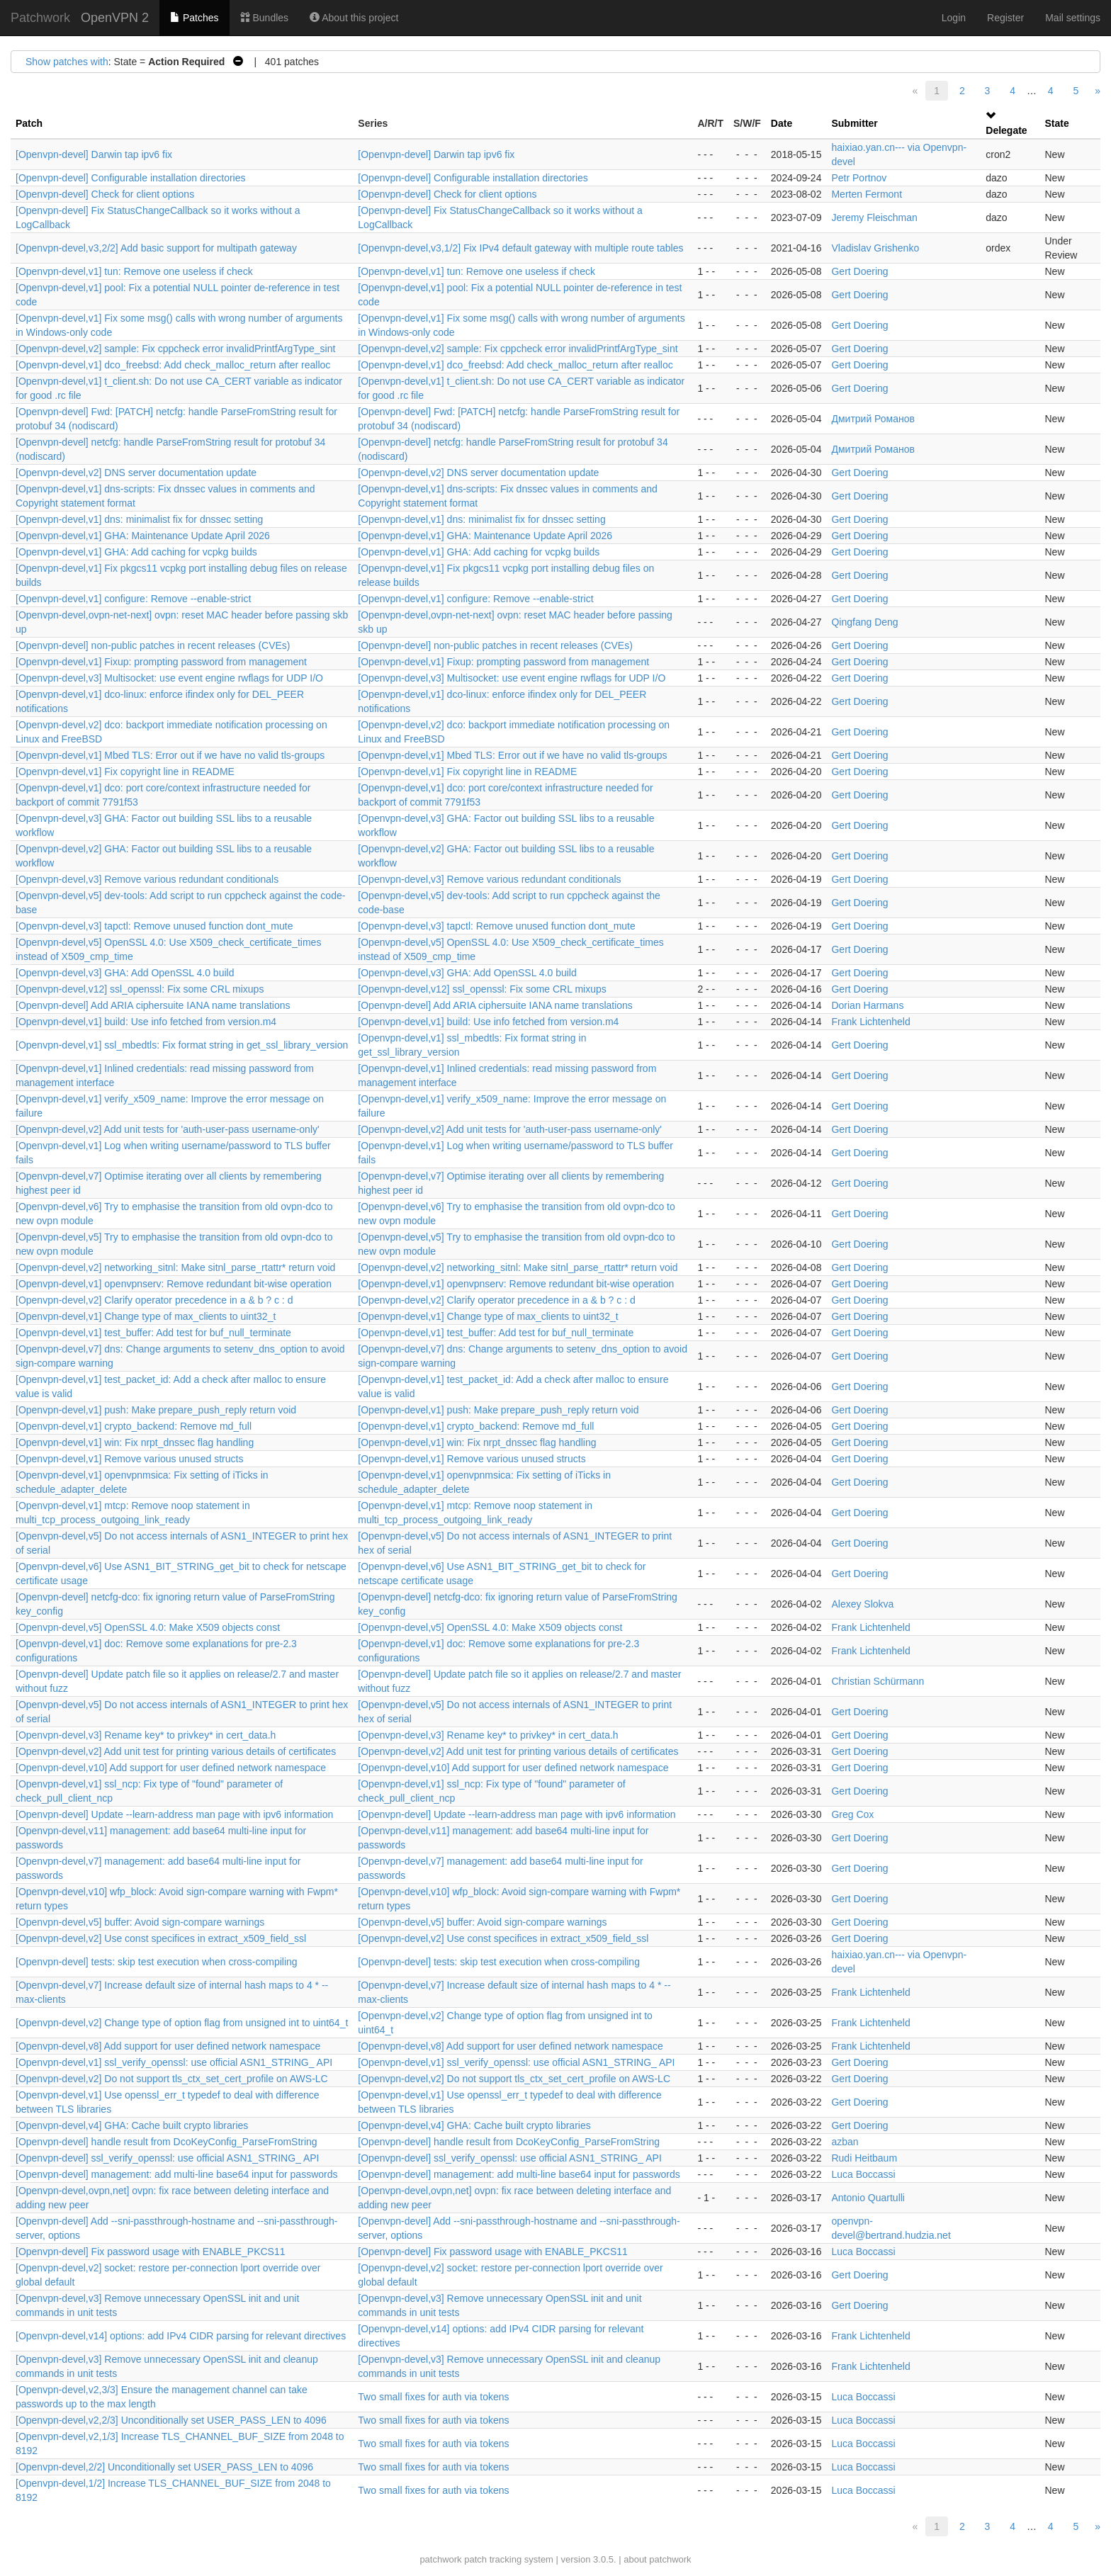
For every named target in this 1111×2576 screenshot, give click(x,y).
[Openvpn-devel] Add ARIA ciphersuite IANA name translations (153, 1005)
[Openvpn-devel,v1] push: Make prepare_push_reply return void (156, 1410)
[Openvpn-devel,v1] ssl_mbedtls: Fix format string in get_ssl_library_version (182, 1045)
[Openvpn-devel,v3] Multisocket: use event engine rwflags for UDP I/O (169, 678)
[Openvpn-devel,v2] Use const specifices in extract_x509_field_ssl (161, 1938)
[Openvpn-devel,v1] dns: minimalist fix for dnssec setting (139, 519)
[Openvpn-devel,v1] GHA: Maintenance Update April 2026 (143, 535)
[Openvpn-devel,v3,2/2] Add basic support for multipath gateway (156, 248)
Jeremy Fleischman (874, 217)
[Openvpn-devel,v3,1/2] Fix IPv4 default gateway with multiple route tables (520, 248)
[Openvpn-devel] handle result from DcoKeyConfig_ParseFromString (166, 2141)
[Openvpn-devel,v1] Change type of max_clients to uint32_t (146, 1316)
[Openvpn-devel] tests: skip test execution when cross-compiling (157, 1961)
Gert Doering (859, 271)
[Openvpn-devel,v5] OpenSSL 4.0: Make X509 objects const (148, 1627)
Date (781, 123)
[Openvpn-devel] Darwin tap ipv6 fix (94, 154)
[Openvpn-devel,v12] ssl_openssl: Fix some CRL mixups (140, 989)
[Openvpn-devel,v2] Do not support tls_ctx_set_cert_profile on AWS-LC (172, 2078)
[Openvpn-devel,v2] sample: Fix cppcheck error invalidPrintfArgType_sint (175, 348)
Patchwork (40, 18)
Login (954, 17)
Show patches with (67, 61)
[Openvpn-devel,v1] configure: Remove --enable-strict (133, 598)
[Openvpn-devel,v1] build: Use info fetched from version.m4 (146, 1021)
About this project (354, 17)
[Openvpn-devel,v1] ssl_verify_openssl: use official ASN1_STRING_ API (174, 2062)
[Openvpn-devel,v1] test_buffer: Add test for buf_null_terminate (153, 1332)
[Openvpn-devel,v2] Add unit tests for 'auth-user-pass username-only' (168, 1129)
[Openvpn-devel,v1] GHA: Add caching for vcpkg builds (136, 552)
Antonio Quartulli (868, 2197)
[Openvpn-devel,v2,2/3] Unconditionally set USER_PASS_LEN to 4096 (171, 2420)
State (1057, 123)
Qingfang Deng (864, 622)
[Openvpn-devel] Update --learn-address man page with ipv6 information (174, 1814)
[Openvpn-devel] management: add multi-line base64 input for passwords (176, 2174)
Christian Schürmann (877, 1681)
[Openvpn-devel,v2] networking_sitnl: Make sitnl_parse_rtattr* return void (175, 1267)
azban (844, 2141)
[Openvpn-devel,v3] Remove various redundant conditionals (147, 879)
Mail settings (1072, 17)
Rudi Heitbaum (864, 2158)
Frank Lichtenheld (870, 1021)
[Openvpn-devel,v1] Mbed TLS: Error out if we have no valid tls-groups (170, 755)
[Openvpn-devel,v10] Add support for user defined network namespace (171, 1767)
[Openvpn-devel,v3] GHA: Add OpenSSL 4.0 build (125, 972)
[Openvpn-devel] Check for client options (105, 194)
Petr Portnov (858, 177)
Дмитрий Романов (873, 418)
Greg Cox (852, 1814)
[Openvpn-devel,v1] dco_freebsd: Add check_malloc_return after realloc (173, 365)
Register (1005, 17)
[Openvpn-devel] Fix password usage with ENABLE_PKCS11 (151, 2251)
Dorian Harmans (867, 1005)
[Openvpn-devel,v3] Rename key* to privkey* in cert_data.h (146, 1735)
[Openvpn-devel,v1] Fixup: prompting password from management (161, 661)
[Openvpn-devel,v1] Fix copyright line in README (125, 771)
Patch (29, 123)
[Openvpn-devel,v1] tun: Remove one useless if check (134, 271)
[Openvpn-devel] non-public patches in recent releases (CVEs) (153, 645)
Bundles (264, 17)
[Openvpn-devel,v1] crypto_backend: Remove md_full (134, 1426)
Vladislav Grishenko (875, 248)
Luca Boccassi (863, 2174)
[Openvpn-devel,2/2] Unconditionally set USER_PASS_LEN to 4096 (164, 2467)
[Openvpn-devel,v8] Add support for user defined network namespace (168, 2046)
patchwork (440, 2559)
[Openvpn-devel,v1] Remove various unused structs (129, 1458)
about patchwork (657, 2559)
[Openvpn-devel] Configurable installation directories (131, 177)
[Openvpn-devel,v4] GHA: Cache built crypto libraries (132, 2125)
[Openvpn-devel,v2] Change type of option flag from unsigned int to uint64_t (182, 2022)
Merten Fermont (866, 194)
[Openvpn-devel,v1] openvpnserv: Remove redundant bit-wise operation (174, 1283)
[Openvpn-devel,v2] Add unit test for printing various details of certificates (176, 1751)
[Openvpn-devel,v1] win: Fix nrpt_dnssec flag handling (135, 1442)
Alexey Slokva (862, 1604)
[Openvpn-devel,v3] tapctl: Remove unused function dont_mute (154, 926)
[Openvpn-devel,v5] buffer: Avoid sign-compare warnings (140, 1922)
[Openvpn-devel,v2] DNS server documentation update (136, 472)
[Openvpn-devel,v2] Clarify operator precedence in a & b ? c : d (154, 1300)
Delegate (1006, 130)
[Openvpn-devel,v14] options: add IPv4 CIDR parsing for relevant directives (181, 2335)
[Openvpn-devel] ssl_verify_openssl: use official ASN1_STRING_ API (168, 2158)
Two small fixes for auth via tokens (433, 2396)
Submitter (854, 123)
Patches (194, 17)
